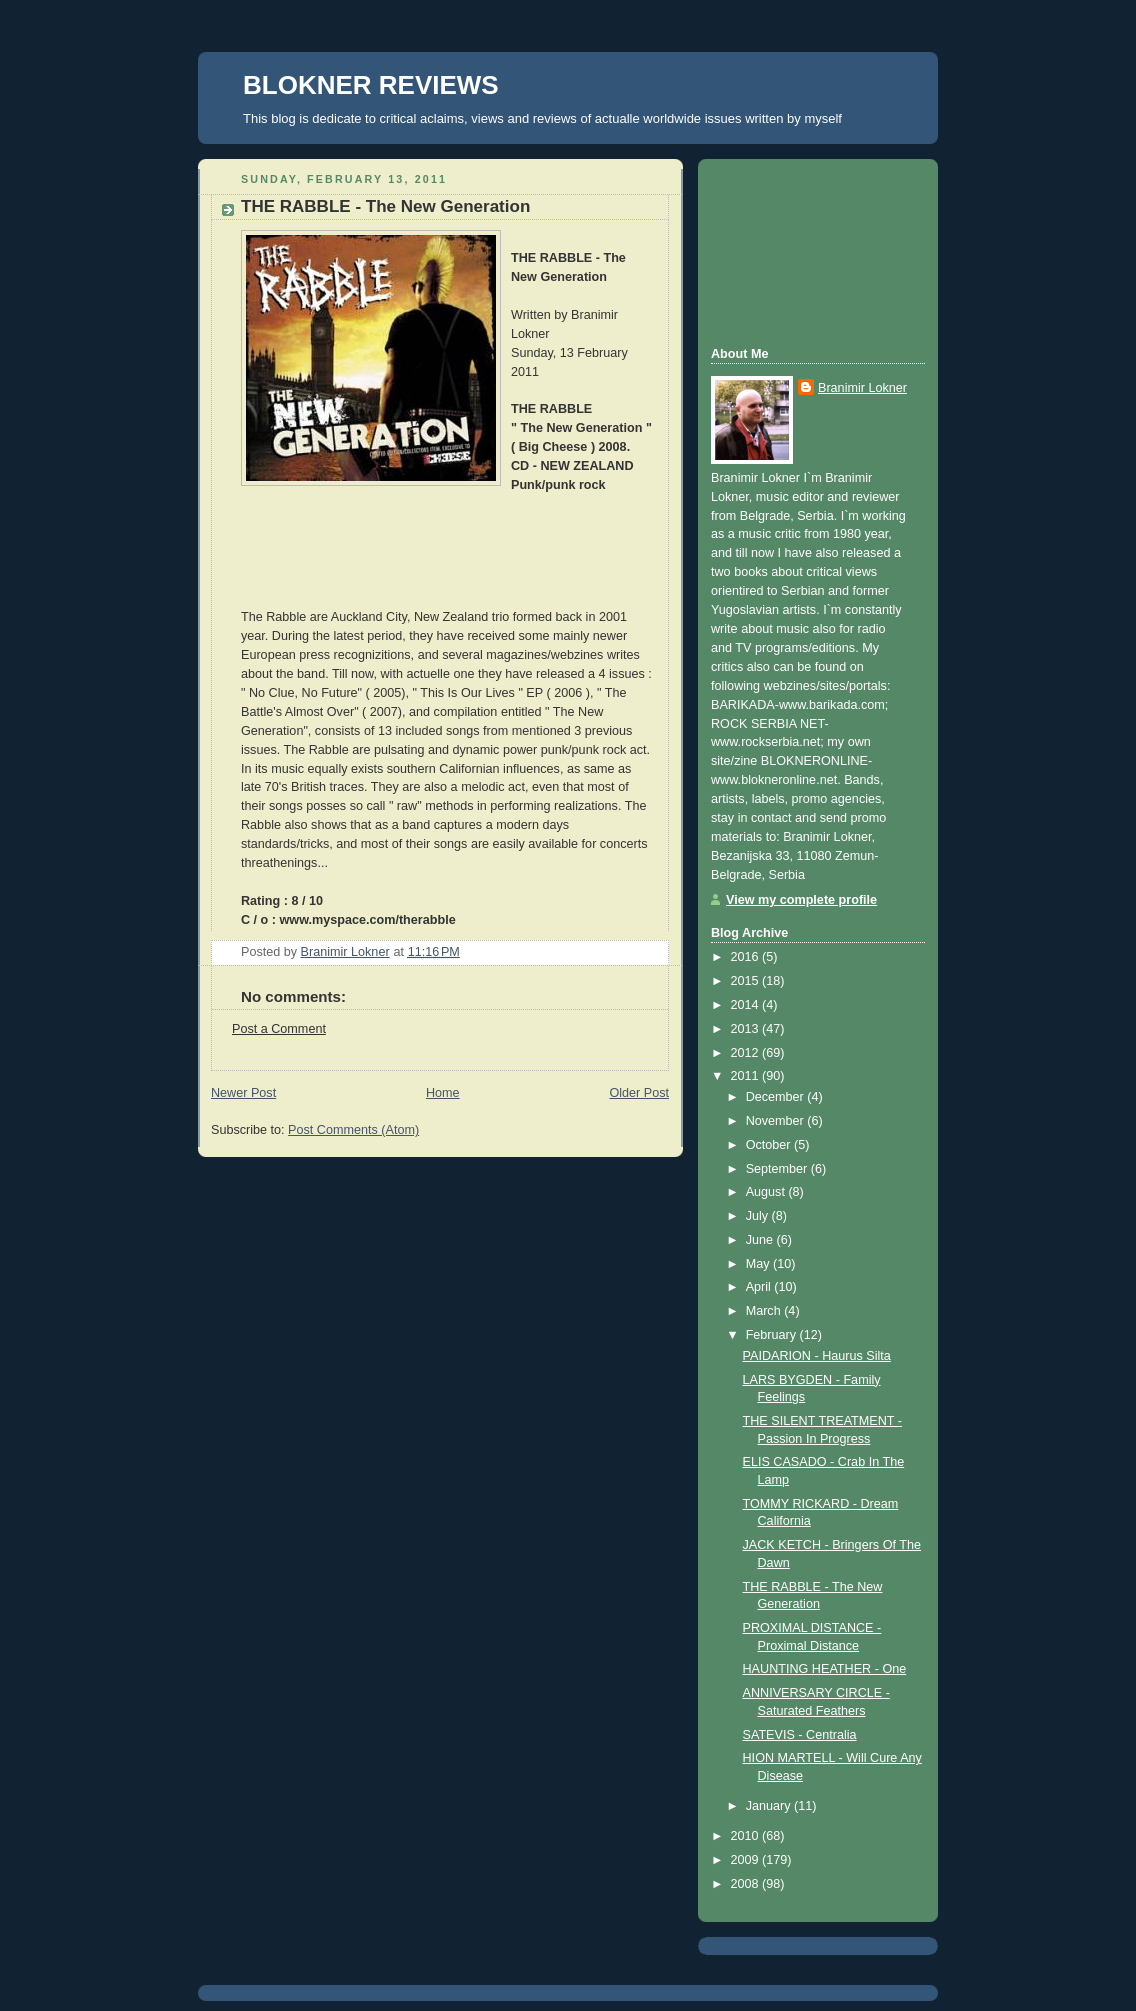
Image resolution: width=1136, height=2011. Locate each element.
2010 (747, 1836)
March (765, 1311)
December (777, 1097)
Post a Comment (279, 1029)
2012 (747, 1053)
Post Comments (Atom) (353, 1130)
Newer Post (243, 1093)
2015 (747, 981)
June (761, 1240)
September (778, 1169)
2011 (747, 1076)
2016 (747, 957)
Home (443, 1093)
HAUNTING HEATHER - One (825, 1669)
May (759, 1264)
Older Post (639, 1093)
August (767, 1192)
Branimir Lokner (862, 388)
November (777, 1121)
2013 (747, 1029)
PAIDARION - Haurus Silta (817, 1356)
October (770, 1145)
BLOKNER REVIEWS (371, 85)
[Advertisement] (801, 250)
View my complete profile (801, 900)
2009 (747, 1860)
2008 (747, 1884)
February (773, 1335)
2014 (747, 1005)
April (760, 1287)
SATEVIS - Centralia (800, 1735)
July (759, 1216)
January (770, 1806)
